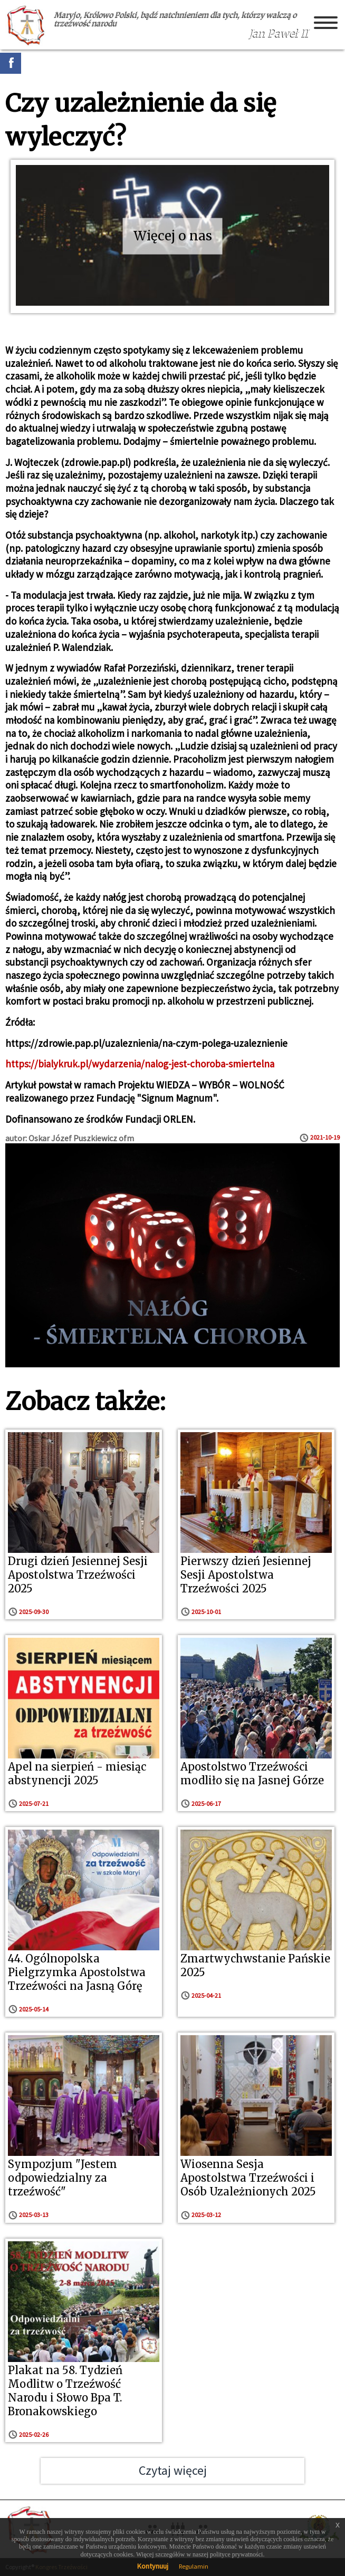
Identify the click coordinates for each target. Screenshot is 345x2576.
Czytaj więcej (173, 2470)
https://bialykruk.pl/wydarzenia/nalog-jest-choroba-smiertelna (139, 1063)
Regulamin (193, 2566)
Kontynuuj (152, 2566)
